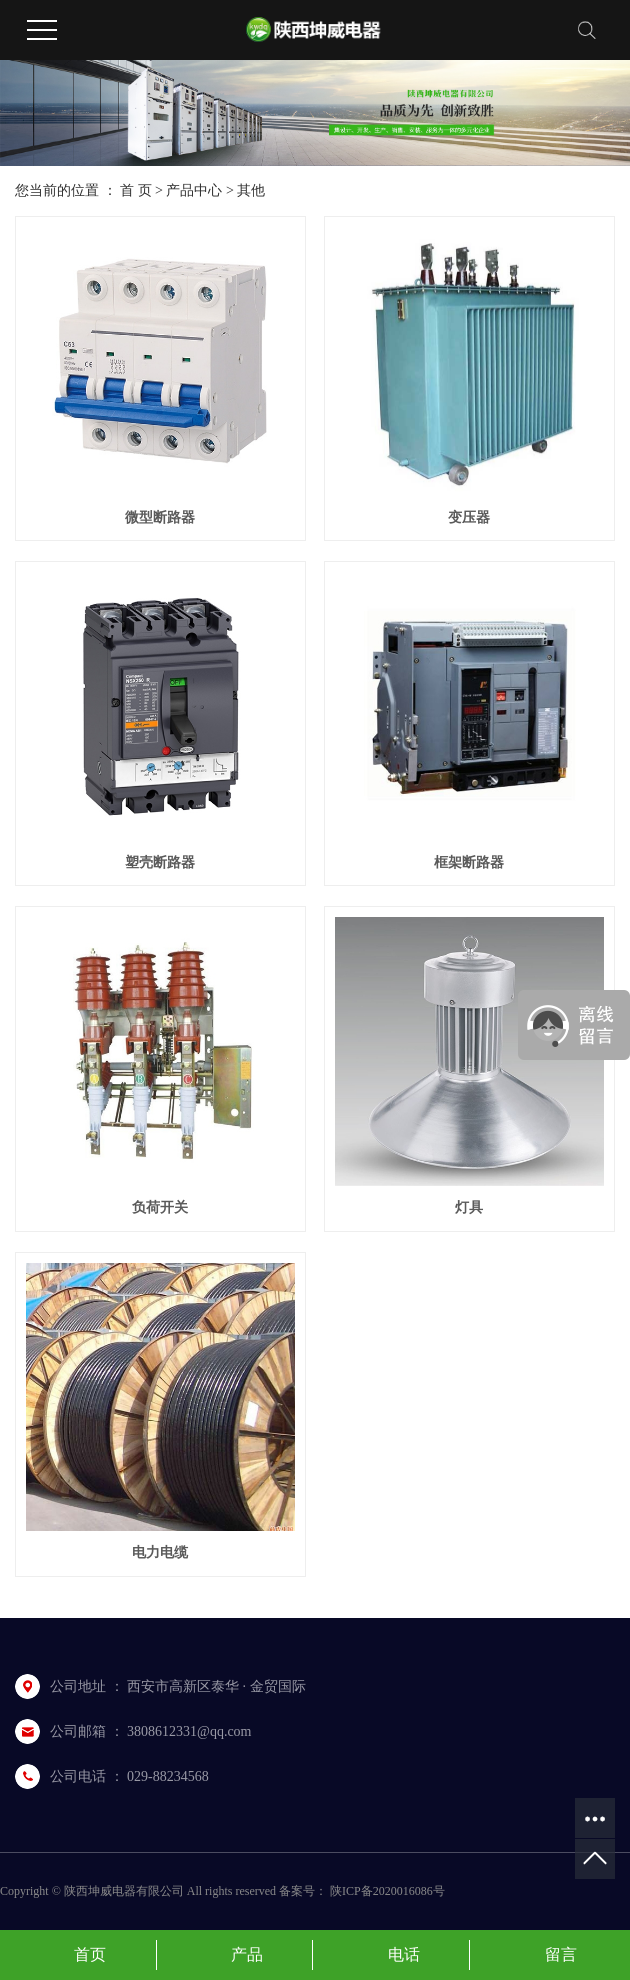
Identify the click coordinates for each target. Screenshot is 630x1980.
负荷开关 (160, 1207)
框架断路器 (469, 862)
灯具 (469, 1207)
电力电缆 (160, 1552)
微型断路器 (160, 517)
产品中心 (194, 190)
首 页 (136, 190)
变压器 (469, 517)
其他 (251, 190)
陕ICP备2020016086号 (387, 1891)
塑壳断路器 (160, 862)
